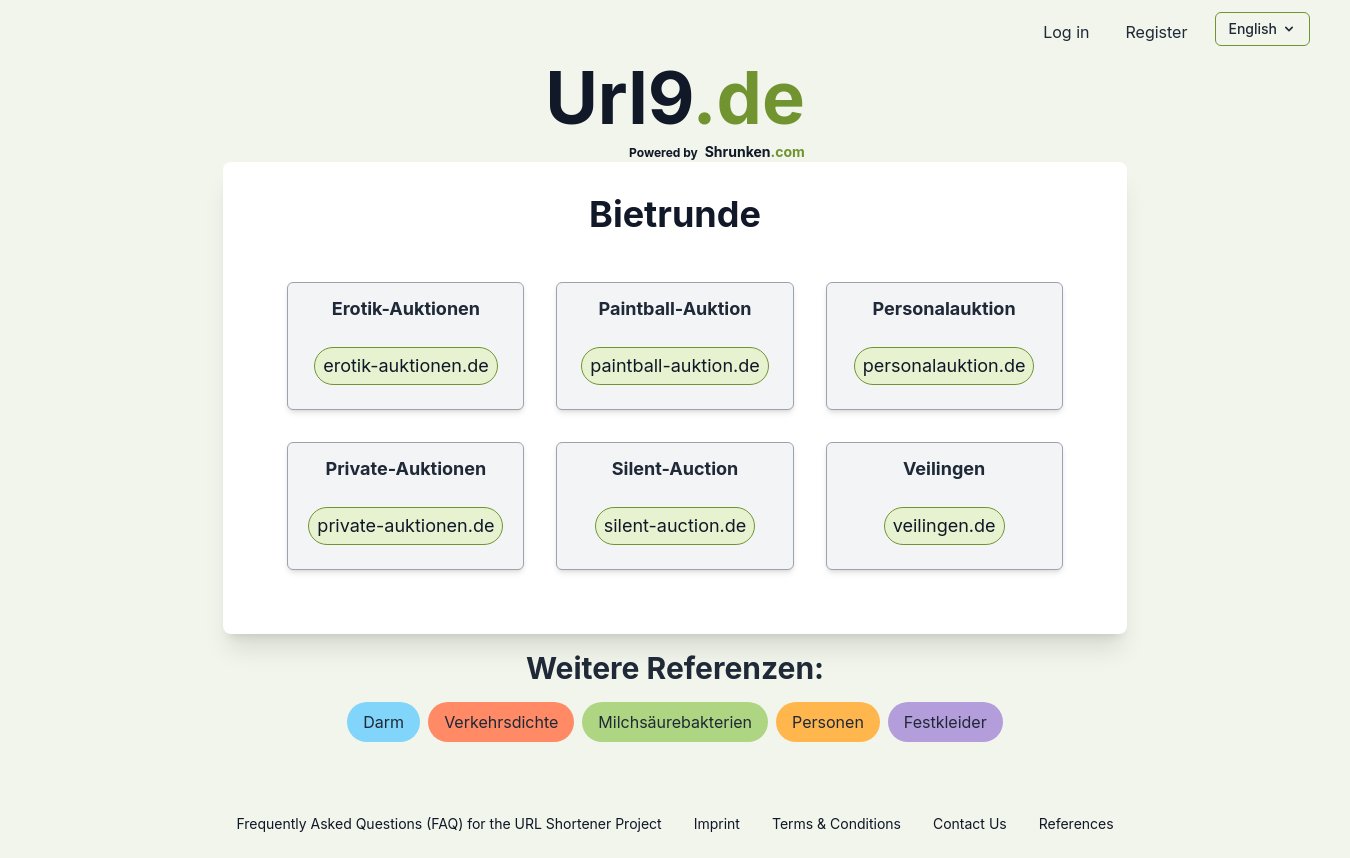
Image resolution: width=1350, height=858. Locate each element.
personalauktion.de (944, 365)
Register (1156, 32)
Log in (1066, 32)
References (1076, 823)
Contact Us (970, 823)
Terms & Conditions (836, 823)
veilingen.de (944, 525)
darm (383, 722)
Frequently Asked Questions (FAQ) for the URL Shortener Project (448, 823)
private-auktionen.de (405, 525)
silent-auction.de (675, 525)
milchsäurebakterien (675, 722)
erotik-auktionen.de (406, 365)
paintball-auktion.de (675, 365)
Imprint (717, 823)
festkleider (945, 722)
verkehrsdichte (501, 722)
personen (828, 722)
